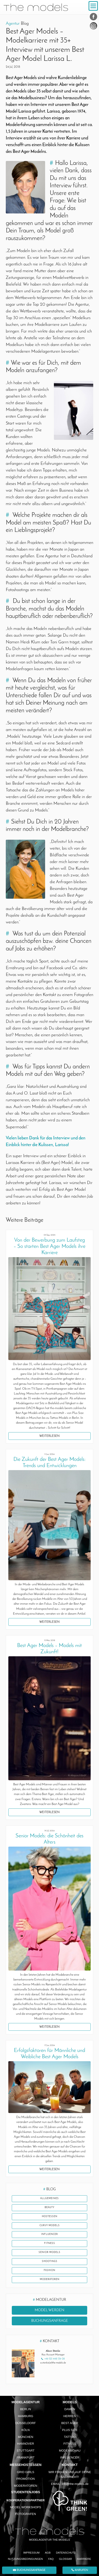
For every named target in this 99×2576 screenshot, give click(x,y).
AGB (48, 2552)
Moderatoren (49, 2279)
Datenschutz (66, 2552)
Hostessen (49, 2216)
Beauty (49, 2207)
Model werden (49, 2310)
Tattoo (69, 2437)
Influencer (49, 2234)
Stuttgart (25, 2450)
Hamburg (25, 2416)
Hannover (25, 2443)
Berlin (25, 2409)
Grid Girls (25, 2472)
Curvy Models (50, 2225)
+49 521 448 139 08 (54, 2359)
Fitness (49, 2243)
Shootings (49, 2261)
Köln (26, 2430)
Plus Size (69, 2430)
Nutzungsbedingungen (25, 2558)
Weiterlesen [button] (49, 1436)
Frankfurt (26, 2457)
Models (70, 2402)
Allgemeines (49, 2198)
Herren (69, 2416)
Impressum (31, 2552)
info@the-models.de (75, 2484)
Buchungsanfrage (49, 2321)
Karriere (84, 2558)
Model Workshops (25, 2507)
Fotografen (25, 2514)
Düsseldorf (25, 2423)
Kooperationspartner (25, 2500)
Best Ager (69, 2423)
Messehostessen (25, 2465)
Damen (69, 2409)
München (25, 2437)
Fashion (49, 2270)
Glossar (65, 2558)
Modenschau (69, 2450)
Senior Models (49, 2252)
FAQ (50, 2558)
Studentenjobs (25, 2492)
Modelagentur (26, 2402)
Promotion (25, 2478)
